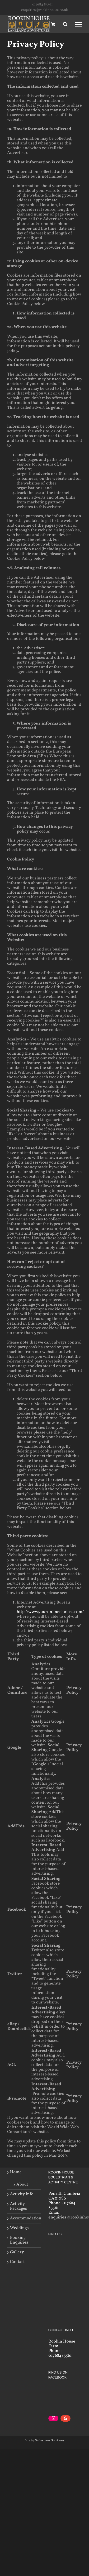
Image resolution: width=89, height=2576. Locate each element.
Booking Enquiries (19, 2240)
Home (16, 2172)
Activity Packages (18, 2206)
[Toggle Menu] (78, 24)
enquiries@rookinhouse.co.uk (44, 10)
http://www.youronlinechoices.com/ (50, 1612)
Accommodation (24, 2218)
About (22, 2184)
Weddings (19, 2228)
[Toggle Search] (65, 24)
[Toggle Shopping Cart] (53, 24)
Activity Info (21, 2194)
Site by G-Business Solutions (44, 2431)
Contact (17, 2262)
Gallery (17, 2252)
